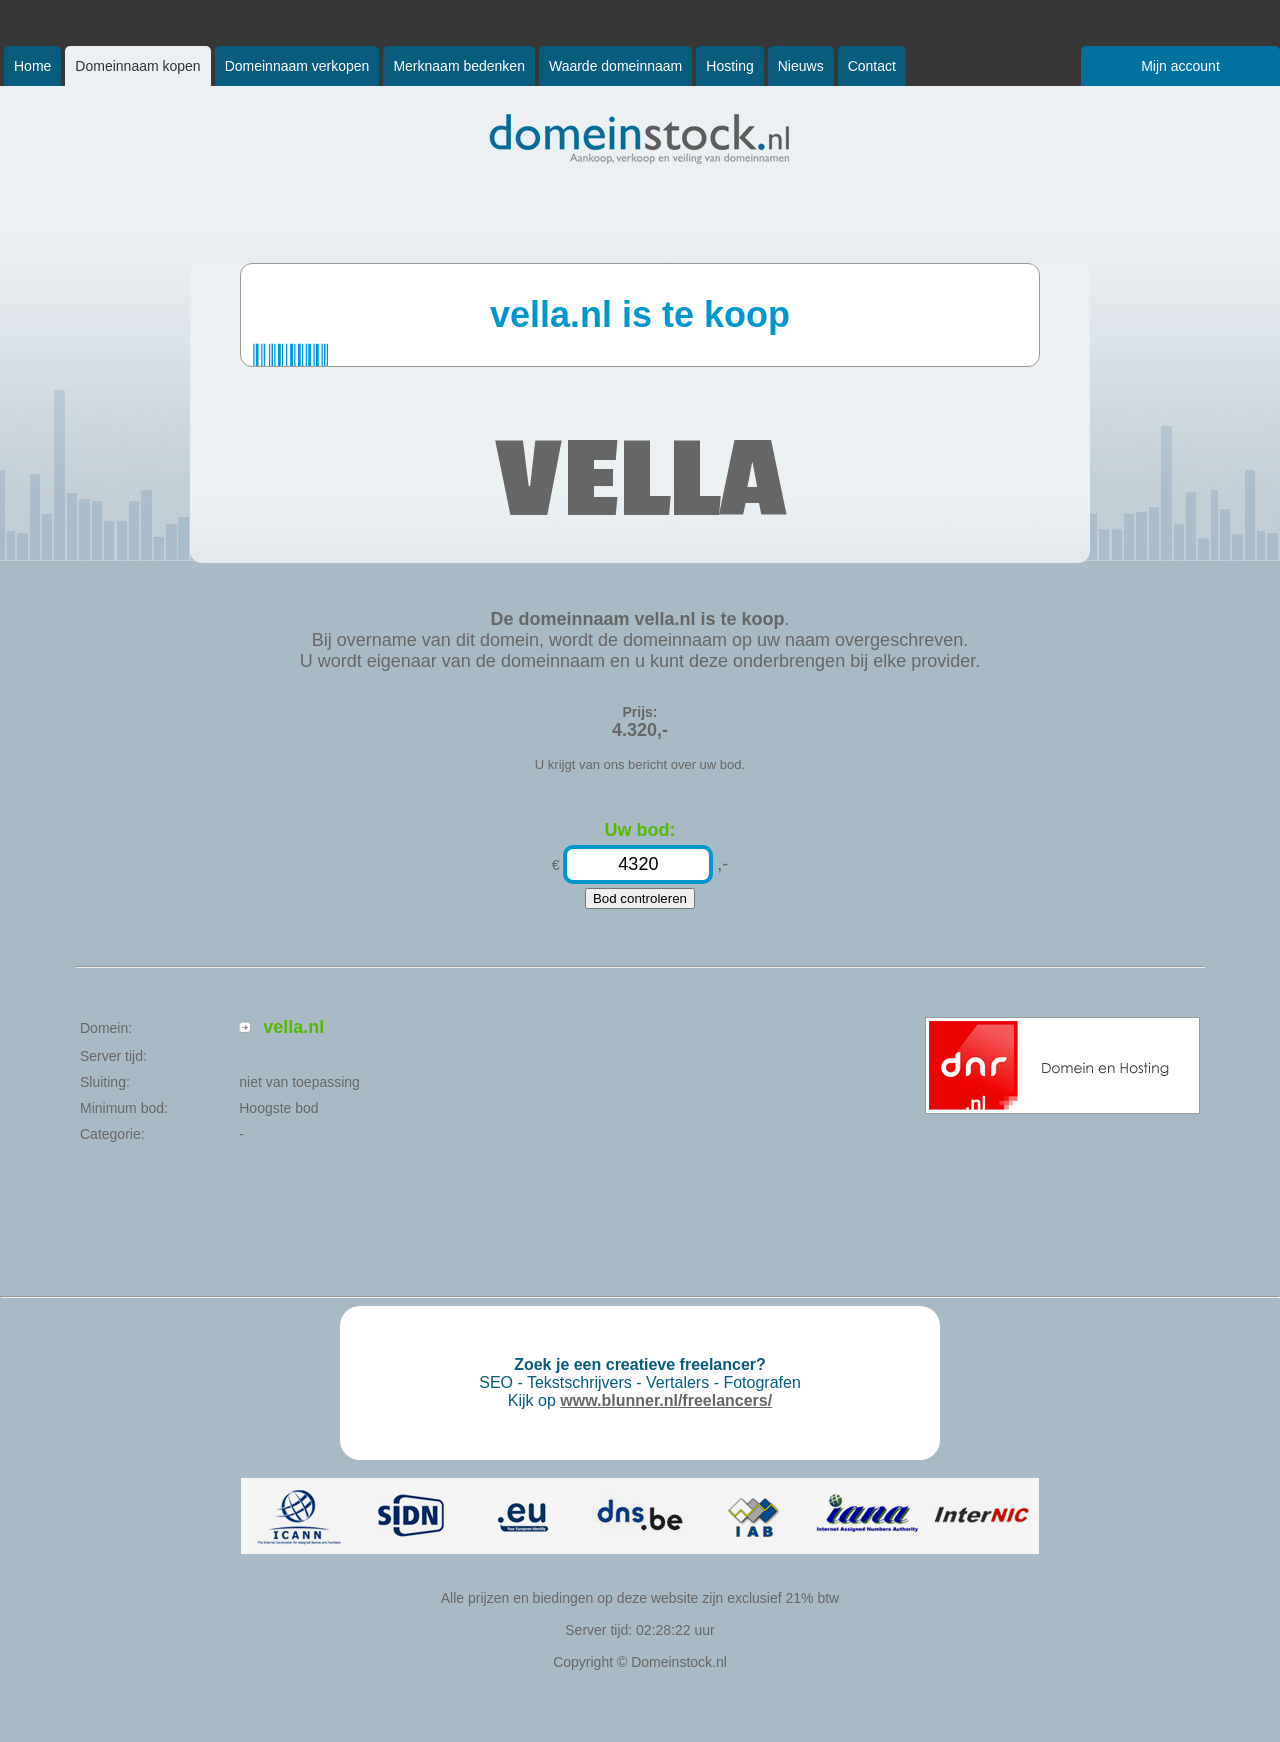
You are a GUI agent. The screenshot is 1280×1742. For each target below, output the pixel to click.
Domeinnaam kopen (137, 66)
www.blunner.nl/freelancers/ (666, 1400)
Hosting (729, 66)
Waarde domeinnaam (615, 66)
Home (32, 66)
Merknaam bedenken (459, 66)
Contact (872, 66)
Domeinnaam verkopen (297, 66)
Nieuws (801, 66)
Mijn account (1180, 66)
